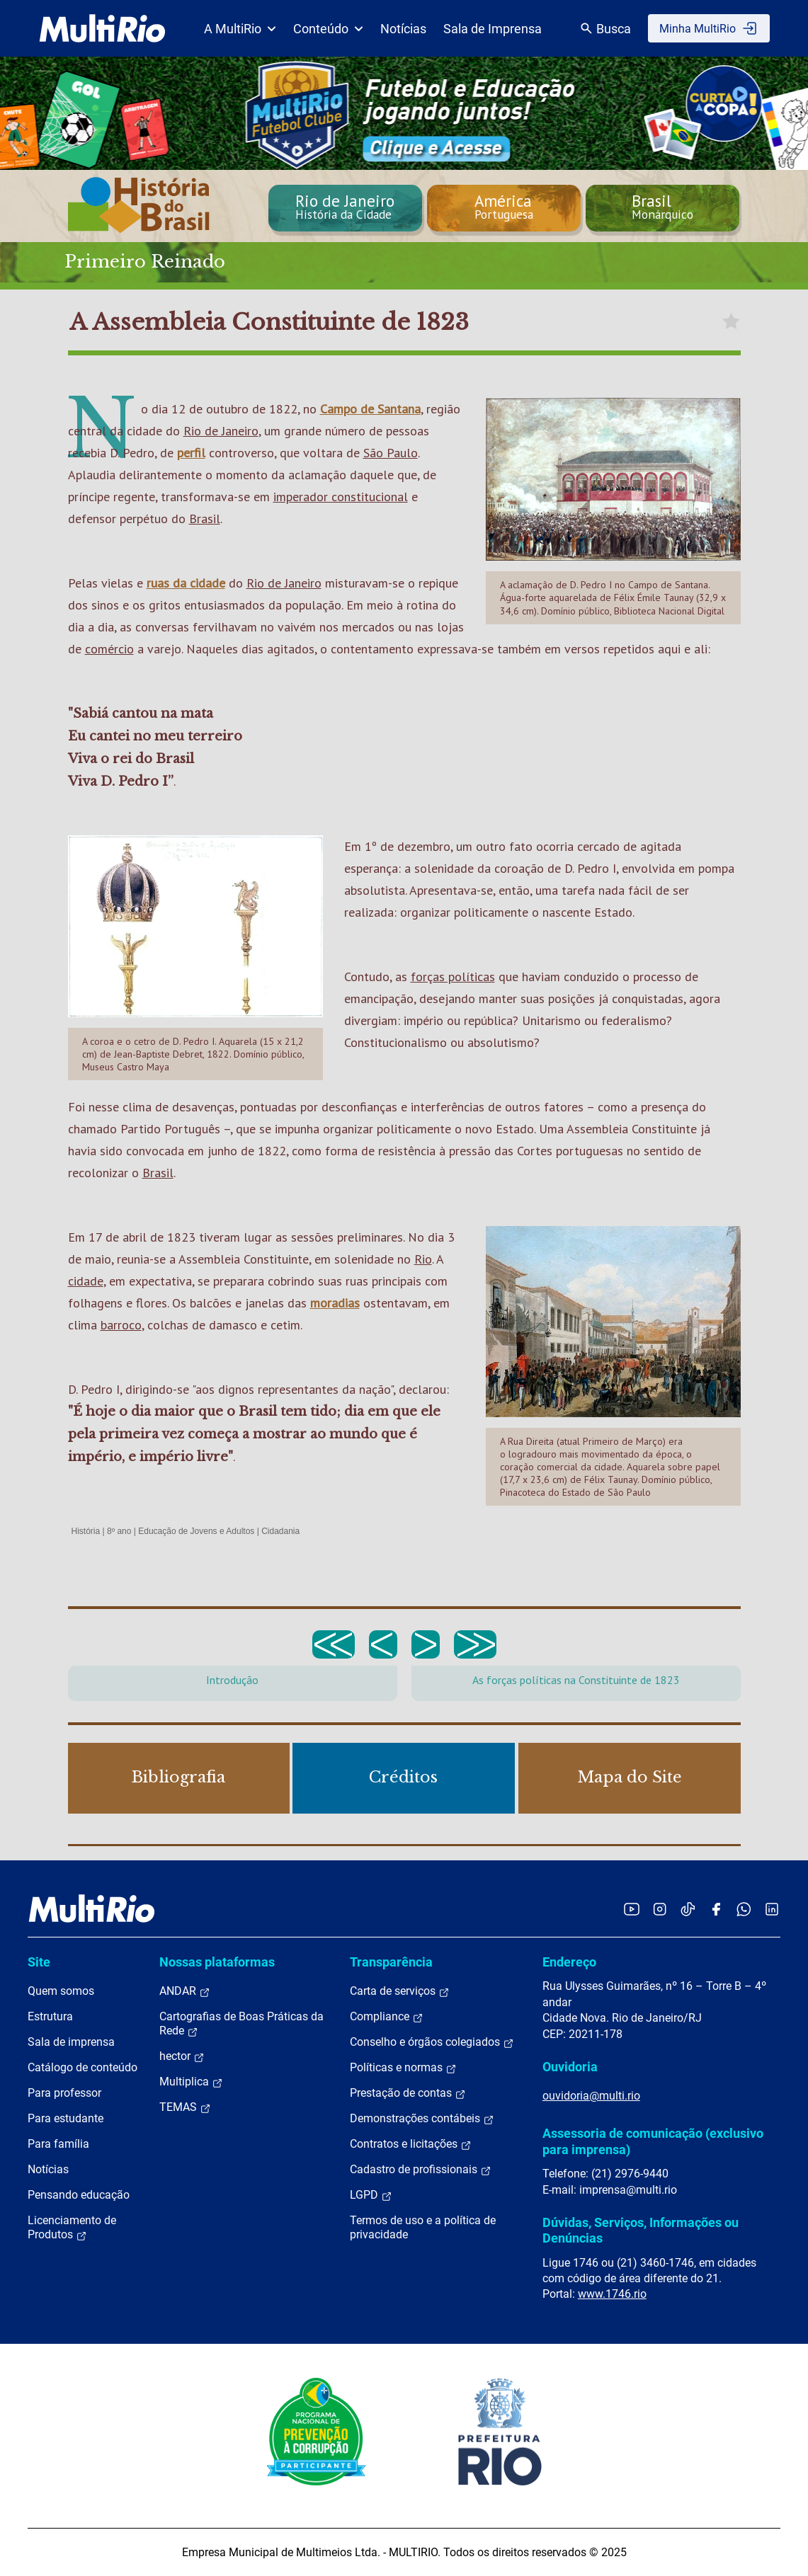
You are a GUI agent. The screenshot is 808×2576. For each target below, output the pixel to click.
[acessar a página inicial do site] (102, 28)
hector (182, 2056)
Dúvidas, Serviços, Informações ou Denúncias (640, 2230)
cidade (85, 1281)
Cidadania (280, 1531)
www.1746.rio (612, 2294)
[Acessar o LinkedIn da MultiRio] (771, 1909)
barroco (121, 1325)
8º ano (119, 1531)
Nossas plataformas (217, 1961)
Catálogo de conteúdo (82, 2067)
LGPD (371, 2195)
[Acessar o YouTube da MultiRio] (631, 1909)
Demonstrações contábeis (422, 2119)
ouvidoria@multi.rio (591, 2095)
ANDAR (184, 1991)
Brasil (204, 518)
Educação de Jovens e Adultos (196, 1531)
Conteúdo (328, 28)
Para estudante (65, 2118)
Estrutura (50, 2016)
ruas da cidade (186, 583)
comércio (109, 649)
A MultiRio (240, 28)
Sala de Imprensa (492, 28)
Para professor (64, 2093)
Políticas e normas (403, 2068)
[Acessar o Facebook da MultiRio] (715, 1909)
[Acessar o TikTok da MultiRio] (688, 1909)
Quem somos (61, 1991)
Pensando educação (79, 2195)
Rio (423, 1259)
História (86, 1531)
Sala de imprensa (71, 2042)
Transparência (391, 1961)
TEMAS (185, 2107)
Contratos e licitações (411, 2144)
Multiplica (191, 2082)
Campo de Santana (370, 409)
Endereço (569, 1961)
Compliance (386, 2017)
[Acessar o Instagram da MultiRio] (659, 1909)
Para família (58, 2144)
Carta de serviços (400, 1991)
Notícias (403, 28)
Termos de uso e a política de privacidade (423, 2227)
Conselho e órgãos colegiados (432, 2042)
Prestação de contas (408, 2093)
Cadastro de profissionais (420, 2170)
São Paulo (390, 453)
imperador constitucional (340, 496)
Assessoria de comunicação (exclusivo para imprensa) (652, 2141)
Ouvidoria (570, 2066)
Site (39, 1961)
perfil (191, 453)
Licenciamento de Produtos (72, 2228)
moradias (335, 1303)
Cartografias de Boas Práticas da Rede (241, 2024)
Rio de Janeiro (220, 431)
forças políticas (453, 976)
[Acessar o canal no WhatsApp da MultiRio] (744, 1909)
